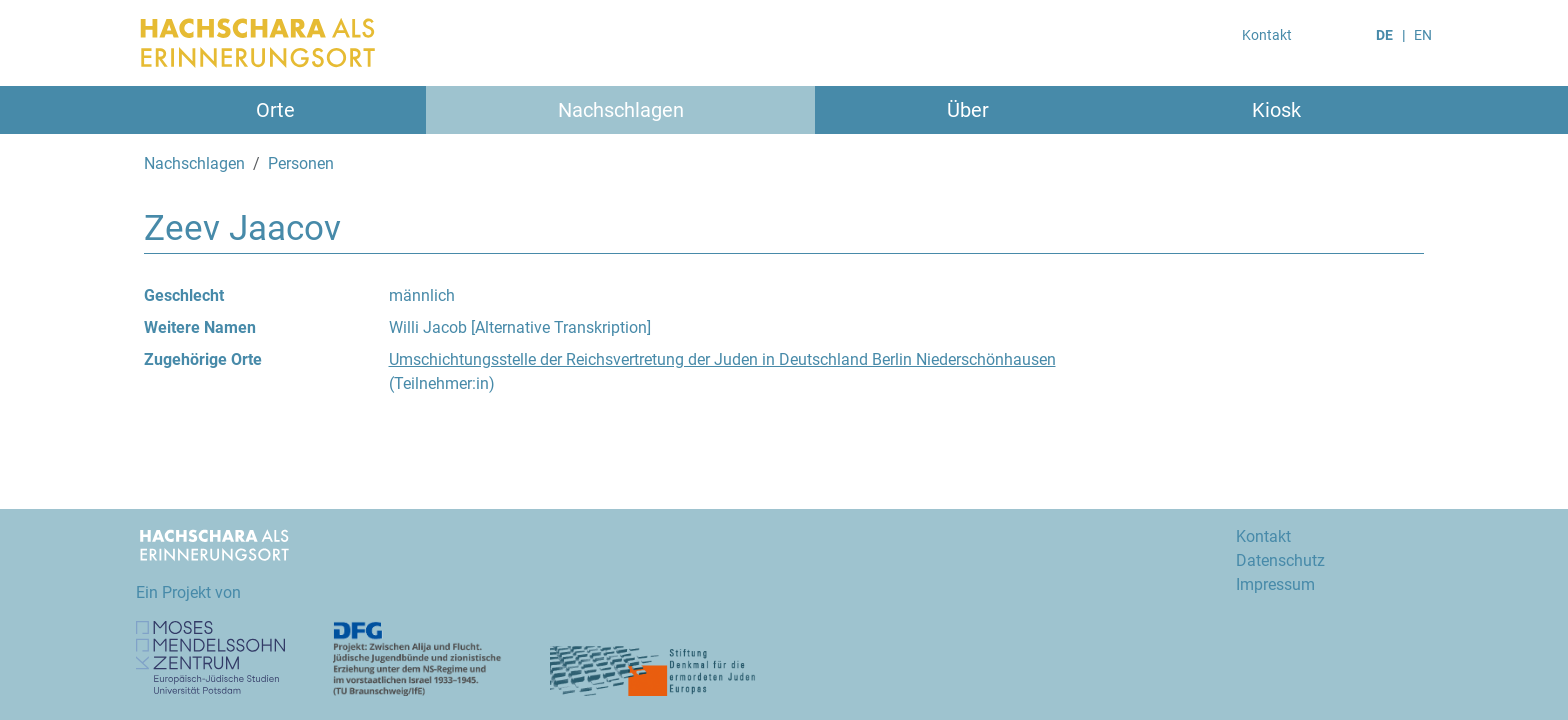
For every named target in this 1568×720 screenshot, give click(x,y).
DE (1384, 35)
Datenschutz (1280, 560)
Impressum (1275, 584)
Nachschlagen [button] (621, 110)
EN (1423, 35)
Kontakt (1267, 35)
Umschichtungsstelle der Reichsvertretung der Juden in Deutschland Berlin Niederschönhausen (722, 359)
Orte (275, 110)
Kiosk (1276, 110)
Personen (301, 163)
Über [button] (968, 110)
